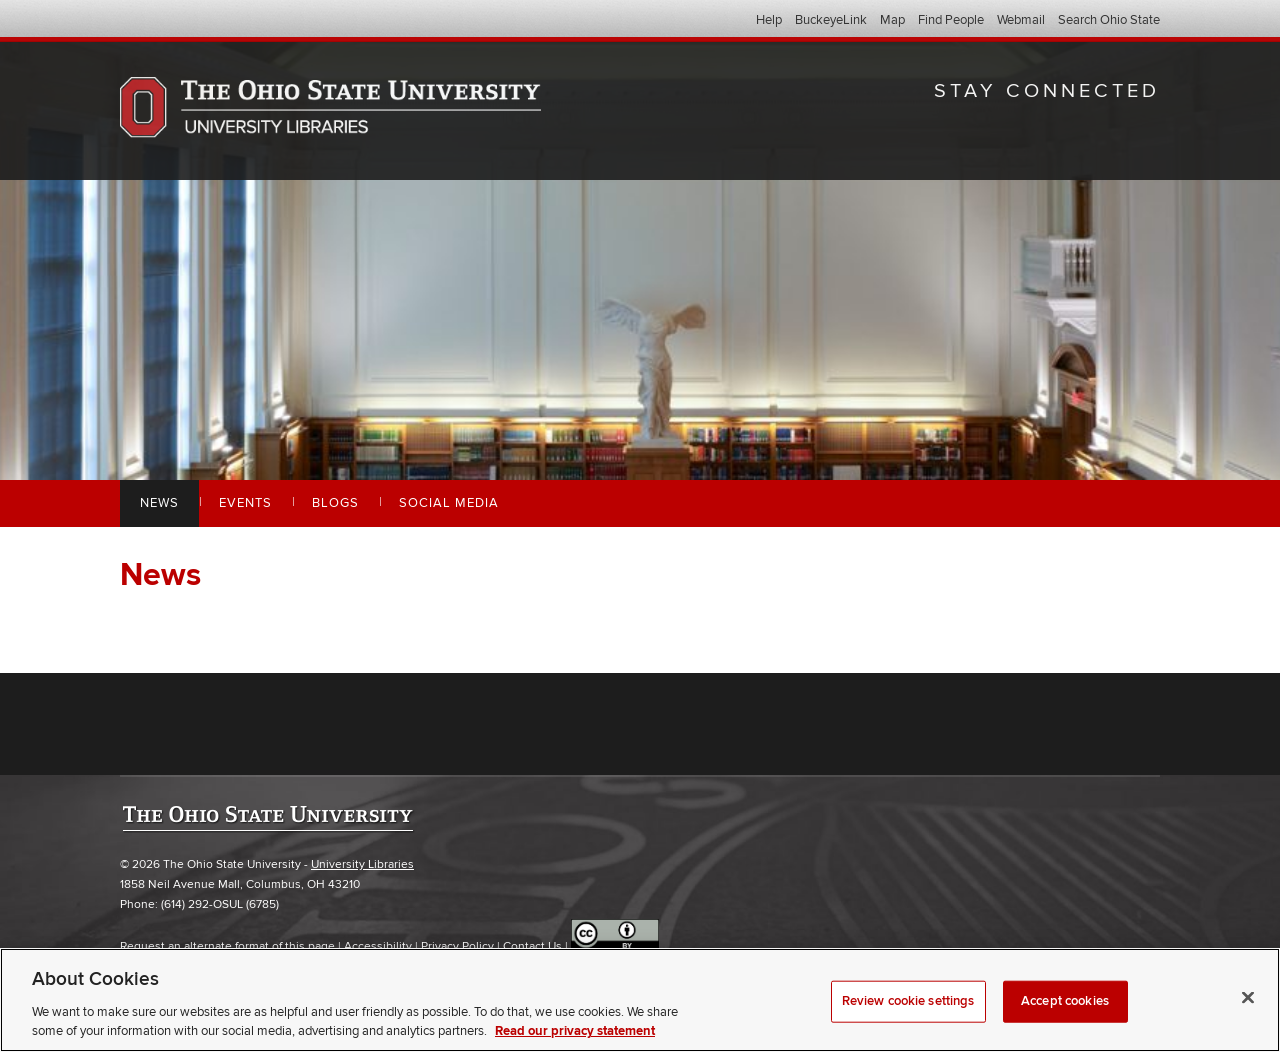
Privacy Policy (457, 946)
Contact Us (532, 946)
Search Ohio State (1109, 20)
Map (892, 20)
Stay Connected (1047, 91)
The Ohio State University (160, 21)
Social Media (449, 503)
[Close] (1248, 998)
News (159, 503)
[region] (640, 1000)
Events (245, 503)
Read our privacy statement (575, 1031)
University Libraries (362, 864)
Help (769, 20)
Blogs (335, 503)
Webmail (1021, 20)
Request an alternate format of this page (227, 946)
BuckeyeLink (831, 20)
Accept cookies (1065, 1001)
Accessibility (378, 946)
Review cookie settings (908, 1001)
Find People (951, 20)
